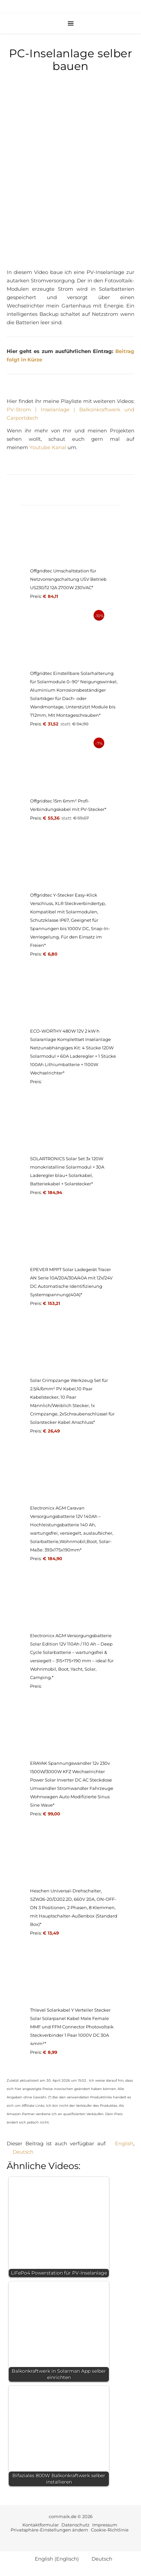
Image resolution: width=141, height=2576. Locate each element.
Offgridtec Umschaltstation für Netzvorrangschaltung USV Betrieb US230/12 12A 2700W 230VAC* (68, 579)
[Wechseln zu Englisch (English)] (53, 2558)
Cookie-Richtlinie (110, 2529)
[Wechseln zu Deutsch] (20, 2151)
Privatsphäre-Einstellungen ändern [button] (49, 2529)
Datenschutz (75, 2524)
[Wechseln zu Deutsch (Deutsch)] (99, 2558)
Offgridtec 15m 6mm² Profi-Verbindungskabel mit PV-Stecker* (68, 805)
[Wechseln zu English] (121, 2143)
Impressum (104, 2524)
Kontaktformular (40, 2524)
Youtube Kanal (47, 447)
